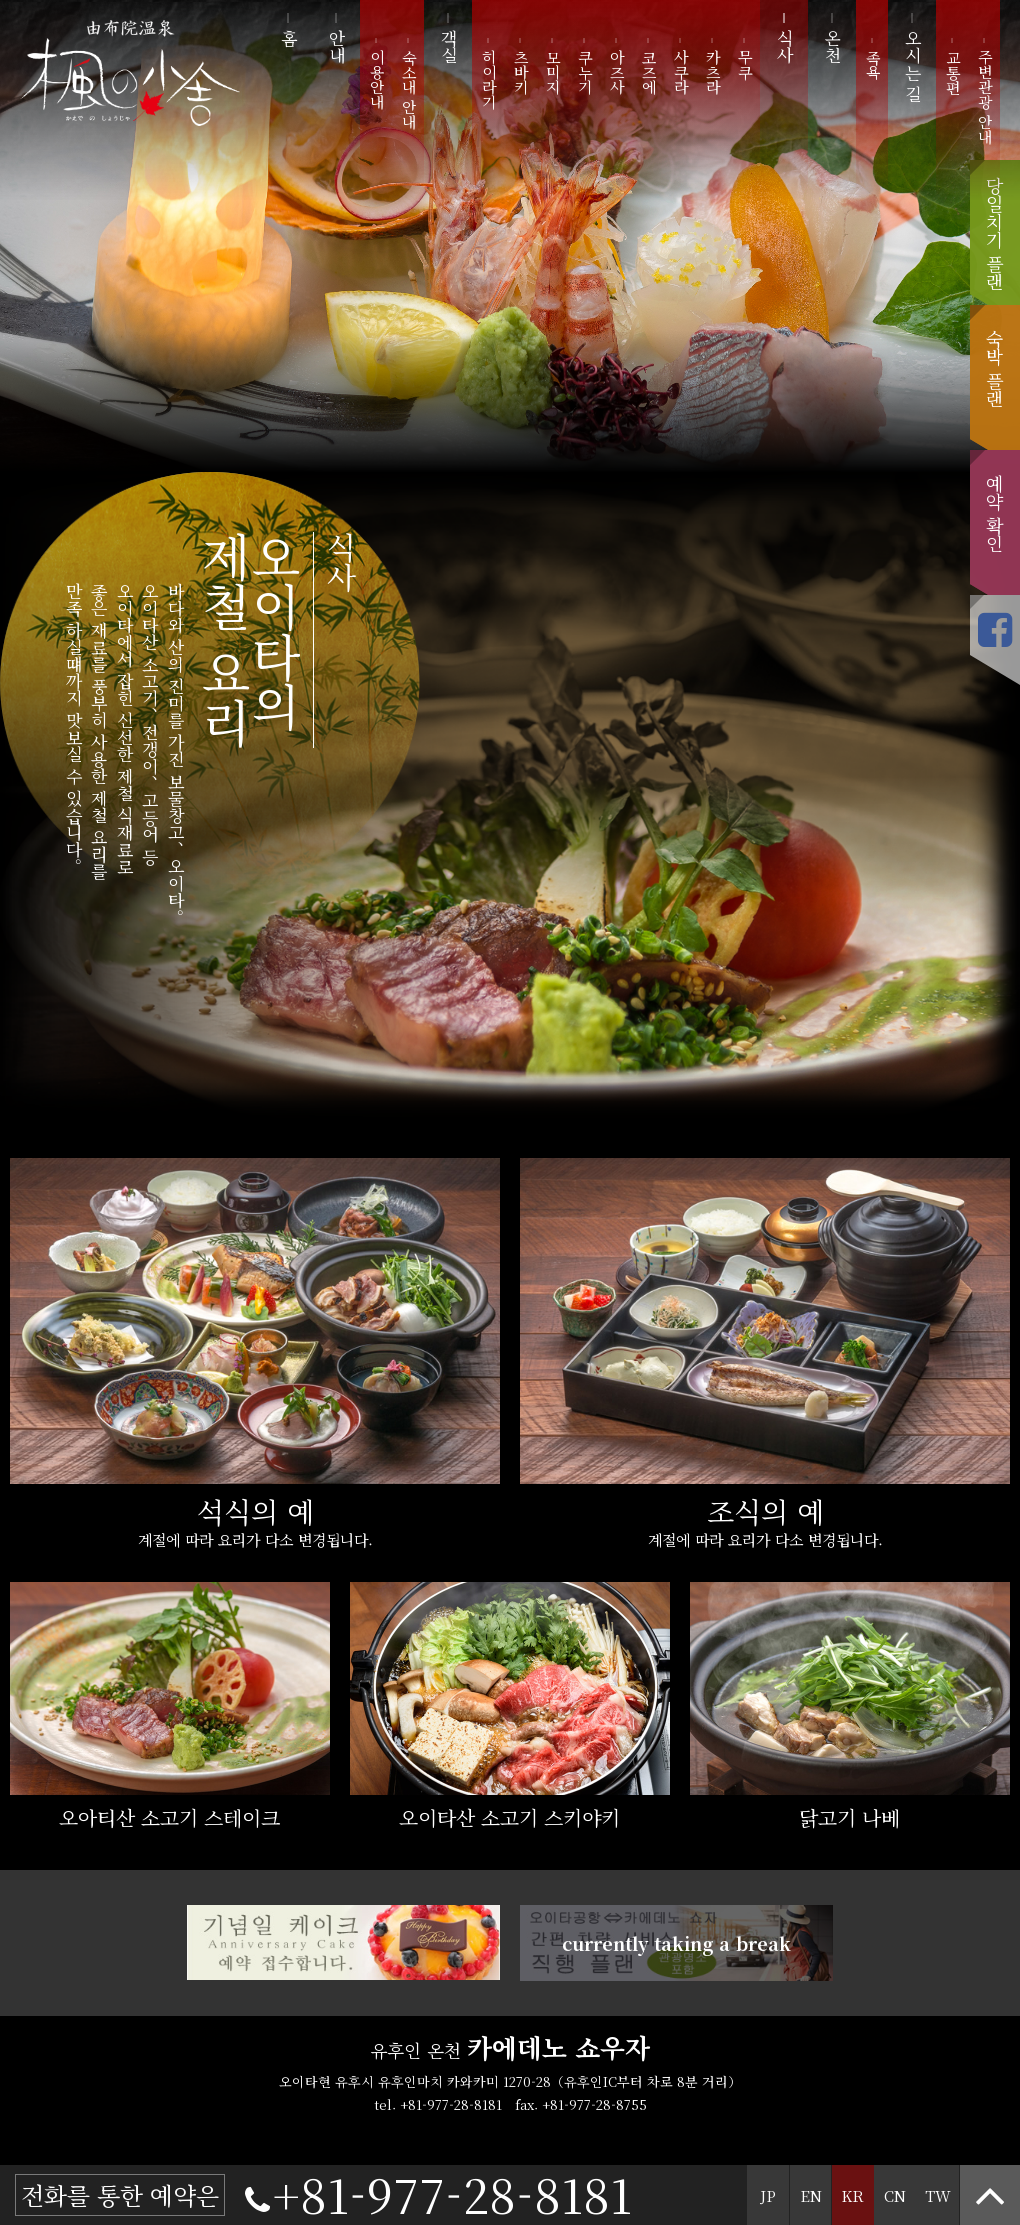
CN (895, 2195)
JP (768, 2195)
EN (811, 2195)
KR (852, 2195)
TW (938, 2195)
